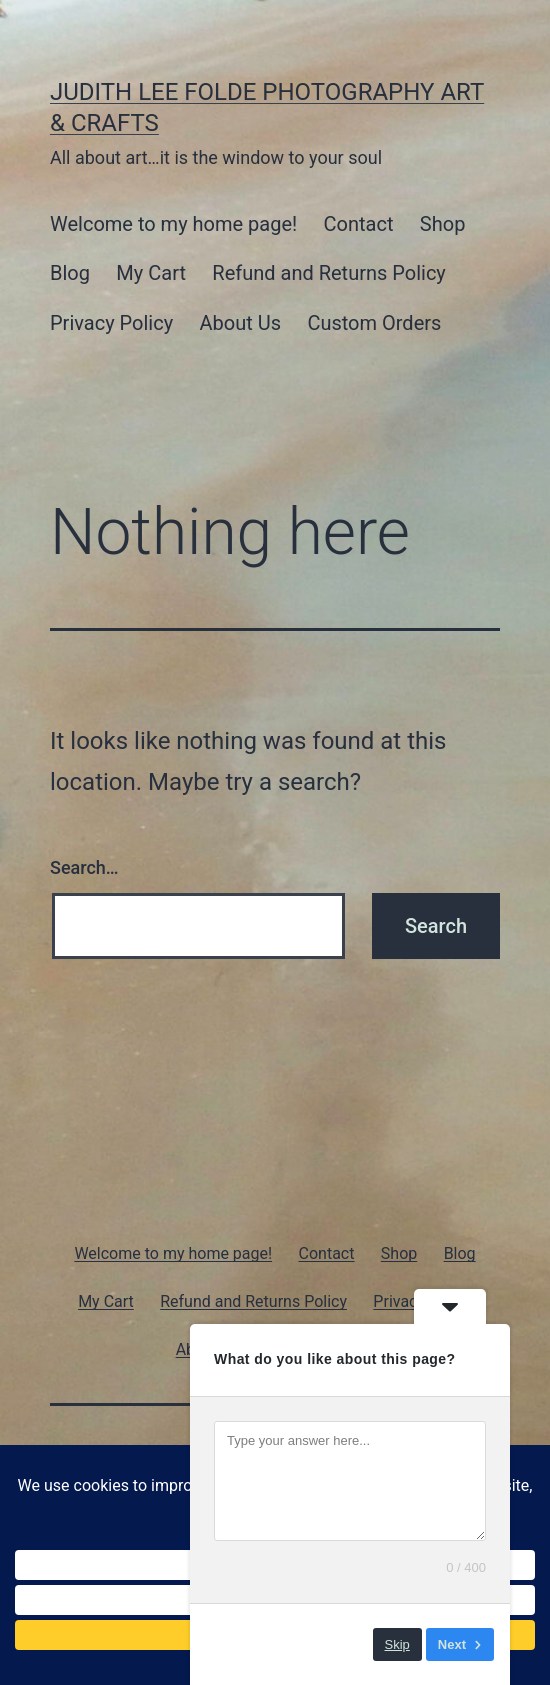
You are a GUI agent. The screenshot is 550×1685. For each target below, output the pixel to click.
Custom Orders (374, 323)
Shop (443, 224)
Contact (359, 224)
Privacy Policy (111, 323)
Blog (70, 273)
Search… (84, 867)
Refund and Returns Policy (329, 273)
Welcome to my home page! (173, 224)
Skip (397, 1644)
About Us (241, 323)
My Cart (151, 273)
